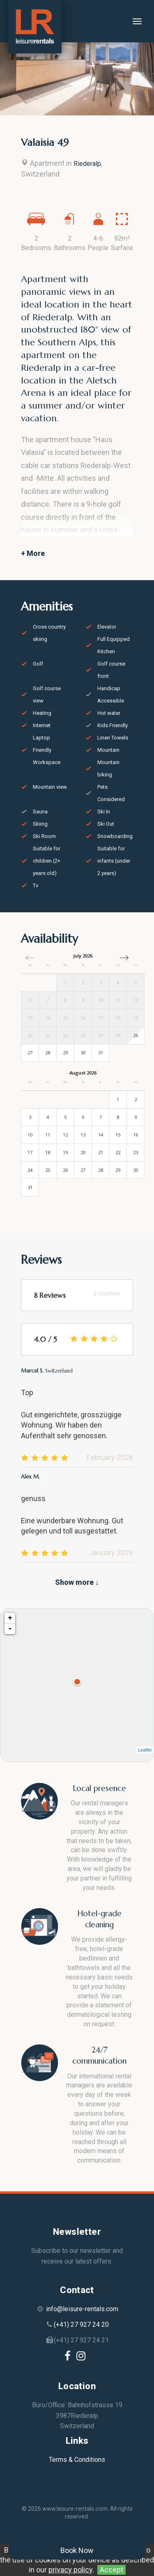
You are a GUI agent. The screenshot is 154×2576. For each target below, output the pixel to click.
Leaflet (145, 1749)
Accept (111, 2569)
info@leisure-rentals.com (82, 2309)
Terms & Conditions (77, 2460)
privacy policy (70, 2569)
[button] (124, 958)
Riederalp (87, 164)
